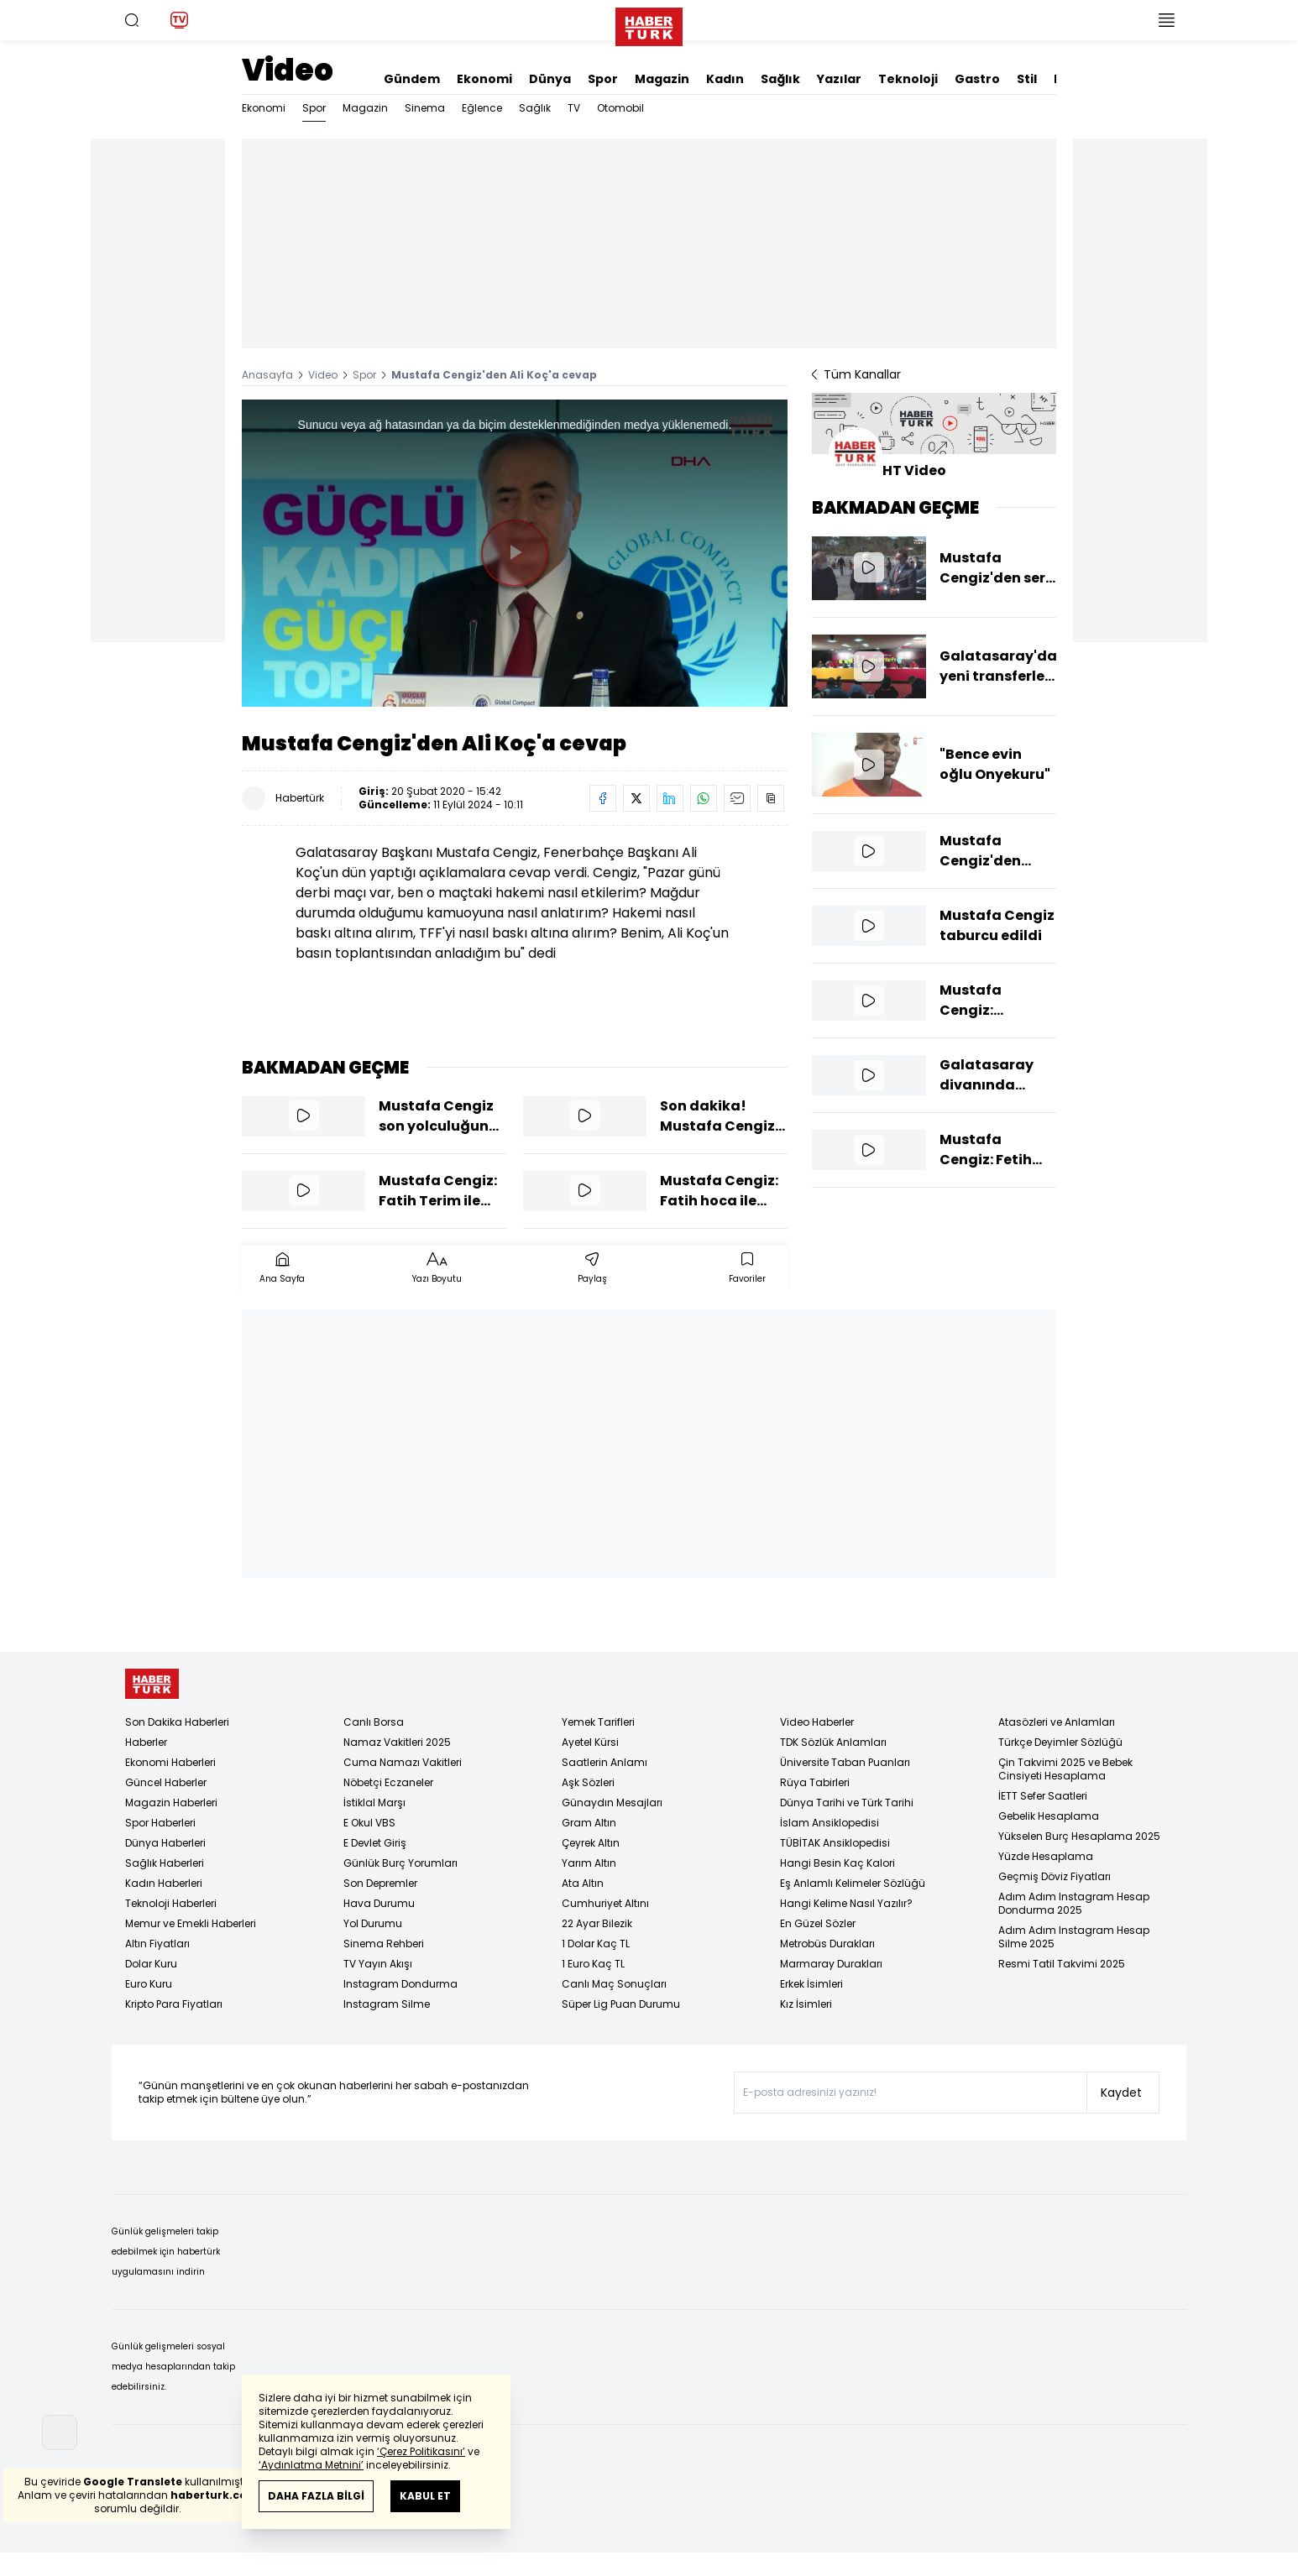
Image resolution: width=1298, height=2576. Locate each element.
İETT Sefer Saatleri (1042, 1796)
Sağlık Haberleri (164, 1863)
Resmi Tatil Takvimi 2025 (1061, 1964)
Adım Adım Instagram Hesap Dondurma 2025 (1073, 1903)
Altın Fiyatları (157, 1943)
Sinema (425, 108)
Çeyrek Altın (591, 1843)
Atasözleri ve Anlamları (1056, 1722)
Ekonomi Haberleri (170, 1762)
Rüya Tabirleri (815, 1782)
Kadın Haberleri (163, 1883)
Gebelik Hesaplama (1048, 1816)
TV (574, 108)
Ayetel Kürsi (590, 1742)
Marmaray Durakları (831, 1964)
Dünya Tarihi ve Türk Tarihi (846, 1802)
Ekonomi (484, 79)
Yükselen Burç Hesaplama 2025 (1079, 1836)
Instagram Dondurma (400, 1984)
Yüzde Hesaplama (1045, 1856)
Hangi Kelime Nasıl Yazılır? (846, 1903)
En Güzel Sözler (818, 1923)
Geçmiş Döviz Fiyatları (1054, 1876)
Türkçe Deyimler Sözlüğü (1060, 1742)
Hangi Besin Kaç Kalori (837, 1863)
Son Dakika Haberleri (177, 1722)
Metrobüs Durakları (827, 1943)
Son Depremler (380, 1883)
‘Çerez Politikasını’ (421, 2451)
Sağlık (780, 79)
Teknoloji (908, 79)
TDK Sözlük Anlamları (833, 1742)
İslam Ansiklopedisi (829, 1823)
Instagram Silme (386, 2004)
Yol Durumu (372, 1923)
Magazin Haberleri (171, 1802)
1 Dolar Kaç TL (596, 1943)
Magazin (662, 79)
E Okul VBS (369, 1823)
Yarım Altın (589, 1863)
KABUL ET (425, 2496)
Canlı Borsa (373, 1722)
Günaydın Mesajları (612, 1802)
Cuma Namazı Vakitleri (402, 1762)
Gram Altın (589, 1823)
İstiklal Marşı (374, 1802)
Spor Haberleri (160, 1823)
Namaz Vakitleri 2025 (397, 1742)
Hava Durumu (379, 1903)
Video (287, 70)
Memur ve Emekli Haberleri (190, 1923)
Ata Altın (583, 1883)
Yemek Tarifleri (598, 1722)
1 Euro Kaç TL (593, 1964)
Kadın (725, 79)
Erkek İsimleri (811, 1984)
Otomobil (620, 108)
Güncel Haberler (166, 1782)
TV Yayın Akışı (377, 1964)
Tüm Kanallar (856, 374)
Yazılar (839, 79)
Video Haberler (817, 1722)
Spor (603, 79)
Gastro (977, 79)
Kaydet (1121, 2092)
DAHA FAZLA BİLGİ (316, 2496)
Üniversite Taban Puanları (845, 1762)
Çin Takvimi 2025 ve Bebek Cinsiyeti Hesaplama (1065, 1769)
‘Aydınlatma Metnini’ (311, 2465)
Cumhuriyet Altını (605, 1903)
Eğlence (482, 108)
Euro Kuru (148, 1984)
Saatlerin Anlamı (604, 1762)
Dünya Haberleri (165, 1843)
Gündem (412, 79)
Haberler (146, 1742)
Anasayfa (267, 375)
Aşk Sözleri (588, 1782)
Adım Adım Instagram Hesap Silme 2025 (1073, 1937)
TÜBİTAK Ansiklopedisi (835, 1843)
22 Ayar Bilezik (597, 1923)
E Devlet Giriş (374, 1843)
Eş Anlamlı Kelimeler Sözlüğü (852, 1883)
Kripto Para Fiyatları (173, 2004)
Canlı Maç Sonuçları (614, 1984)
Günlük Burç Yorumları (400, 1863)
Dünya (550, 79)
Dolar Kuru (151, 1964)
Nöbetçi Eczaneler (388, 1782)
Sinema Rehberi (383, 1943)
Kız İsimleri (806, 2004)
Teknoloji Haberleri (171, 1903)
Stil (1027, 79)
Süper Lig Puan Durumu (621, 2004)
